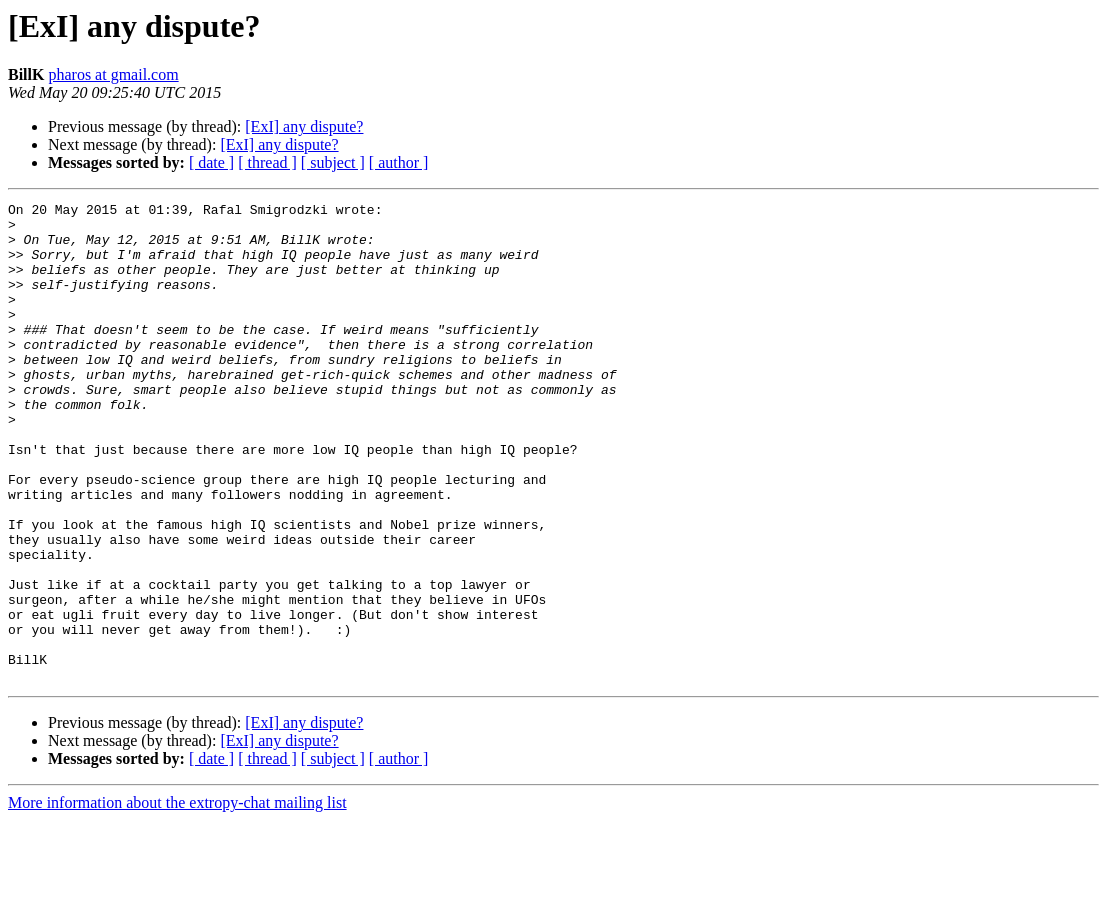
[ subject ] (333, 162)
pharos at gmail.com (113, 74)
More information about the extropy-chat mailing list (177, 898)
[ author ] (399, 162)
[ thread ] (267, 162)
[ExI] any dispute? (304, 126)
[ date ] (211, 162)
